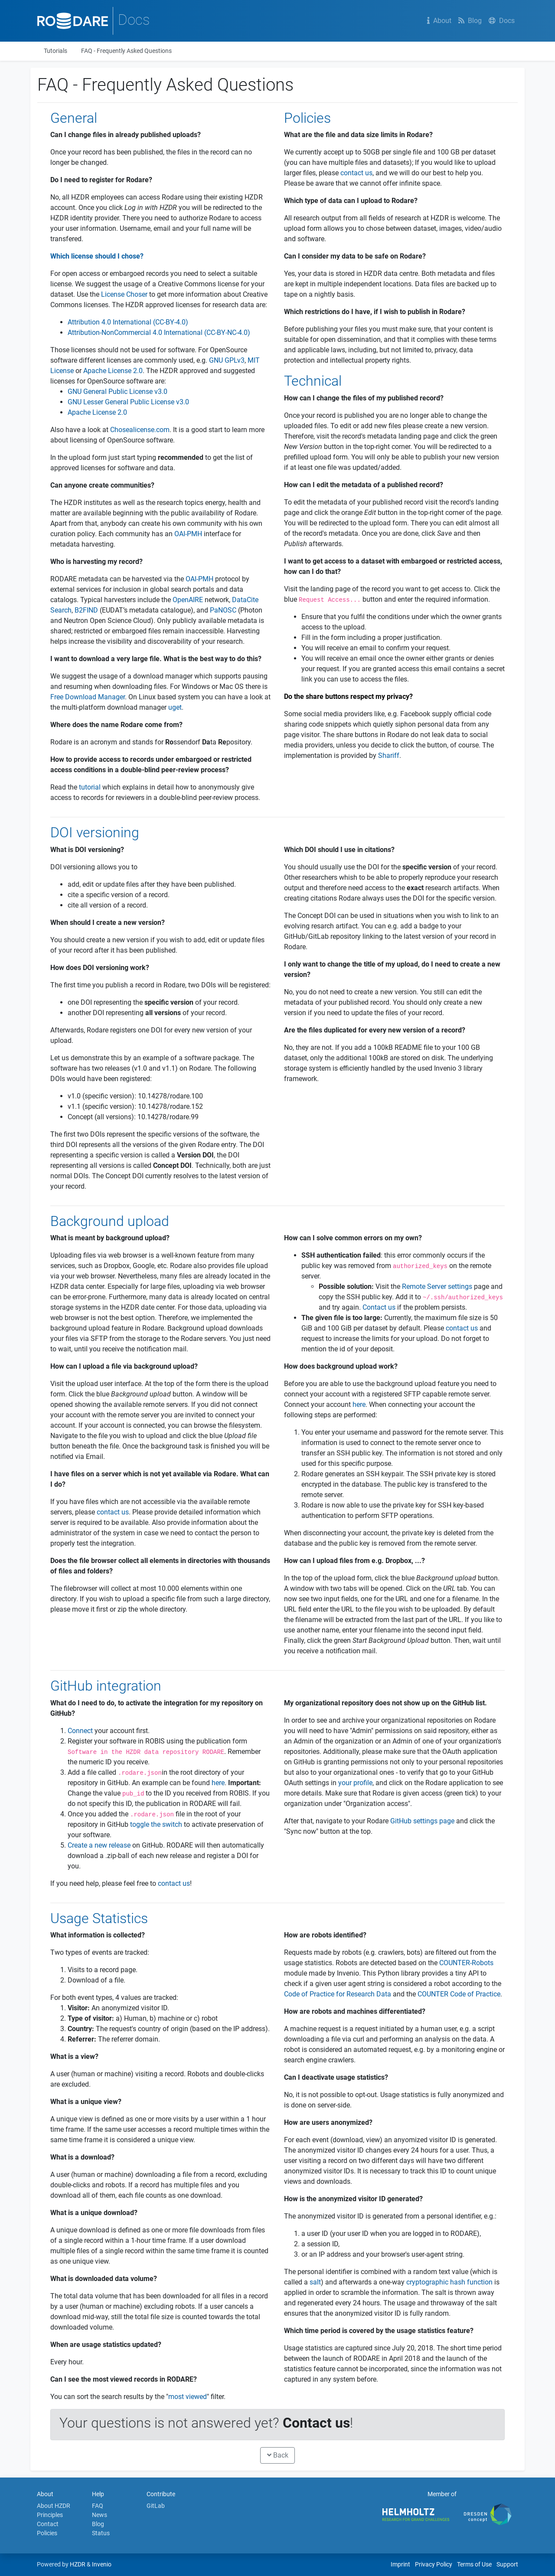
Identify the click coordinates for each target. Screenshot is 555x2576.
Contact (48, 2523)
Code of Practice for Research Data (337, 1994)
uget (175, 707)
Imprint (400, 2564)
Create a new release (99, 1845)
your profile (355, 1783)
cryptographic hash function (449, 2282)
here (359, 1404)
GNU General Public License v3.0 (117, 391)
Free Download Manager (87, 697)
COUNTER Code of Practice (459, 1994)
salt (315, 2282)
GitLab (156, 2505)
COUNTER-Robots (466, 1963)
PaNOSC (223, 610)
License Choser (124, 294)
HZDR (77, 2564)
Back (277, 2455)
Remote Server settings (437, 1286)
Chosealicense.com (140, 430)
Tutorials (55, 50)
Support (507, 2564)
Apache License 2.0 (113, 371)
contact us (356, 173)
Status (101, 2533)
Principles (50, 2514)
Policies (47, 2533)
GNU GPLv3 (227, 360)
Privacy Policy (433, 2564)
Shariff (388, 755)
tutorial (90, 787)
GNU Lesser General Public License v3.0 (128, 402)
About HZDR (53, 2505)
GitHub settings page (422, 1821)
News (99, 2514)
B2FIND (86, 610)
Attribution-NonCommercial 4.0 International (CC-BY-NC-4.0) (159, 332)
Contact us (378, 1307)
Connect (80, 1731)
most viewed (187, 2396)
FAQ (97, 2505)
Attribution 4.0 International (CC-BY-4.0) (128, 322)
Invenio (101, 2564)
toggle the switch (156, 1824)
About (439, 20)
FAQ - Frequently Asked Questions (126, 50)
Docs (502, 20)
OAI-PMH (188, 534)
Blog (470, 20)
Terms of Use (474, 2564)
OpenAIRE (188, 600)
